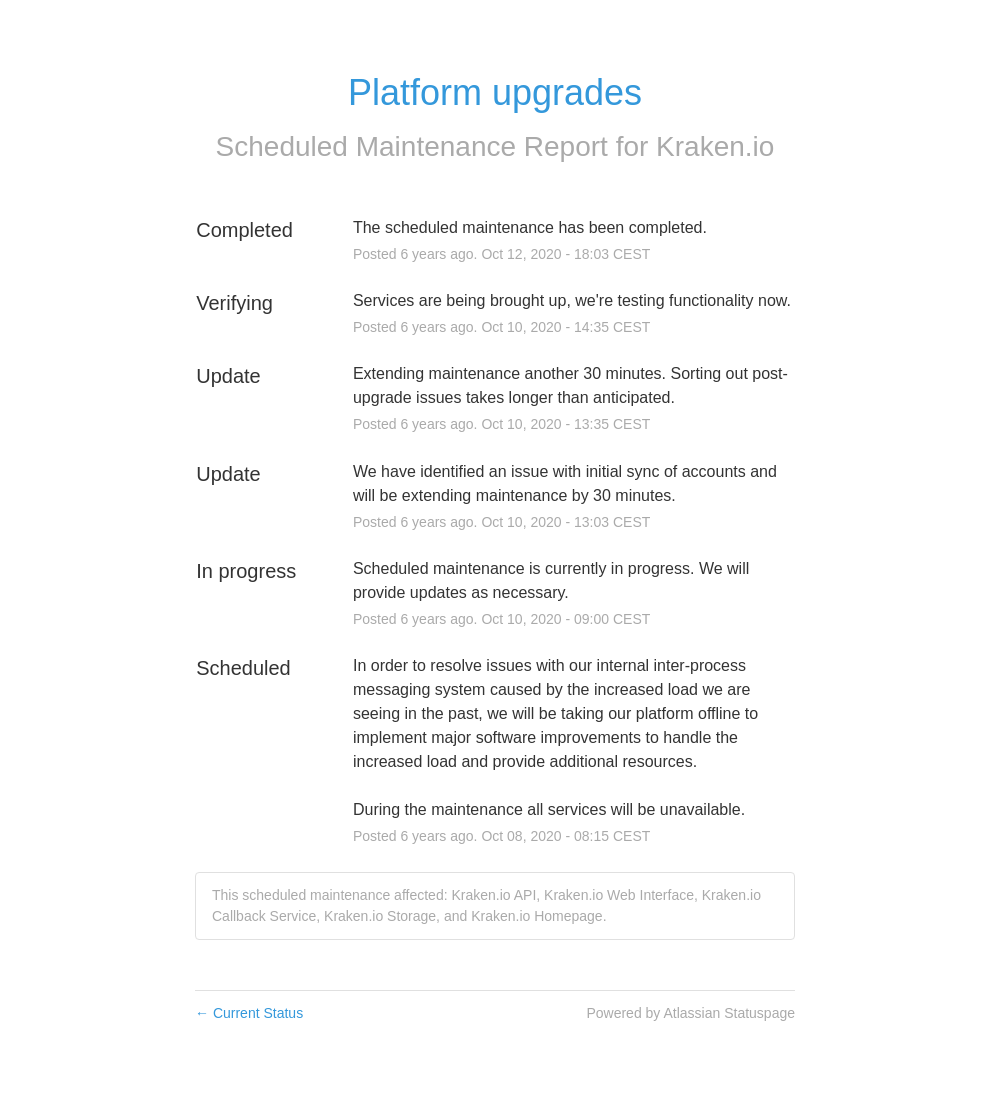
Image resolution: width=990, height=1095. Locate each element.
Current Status (249, 1013)
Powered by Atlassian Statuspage (690, 1013)
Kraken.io (715, 146)
